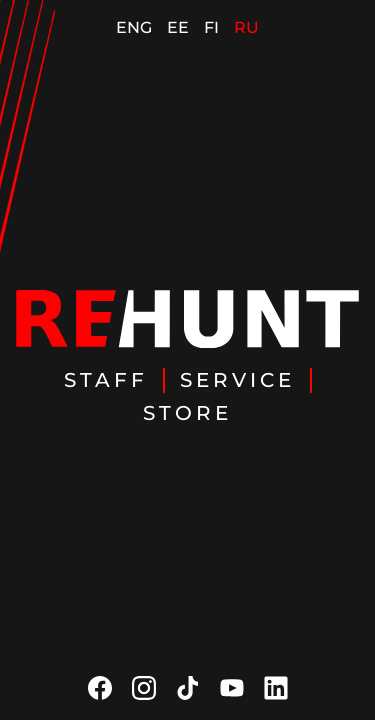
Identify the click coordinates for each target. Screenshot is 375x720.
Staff (106, 380)
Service (237, 380)
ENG (134, 27)
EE (178, 27)
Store (187, 413)
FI (211, 27)
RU (246, 27)
